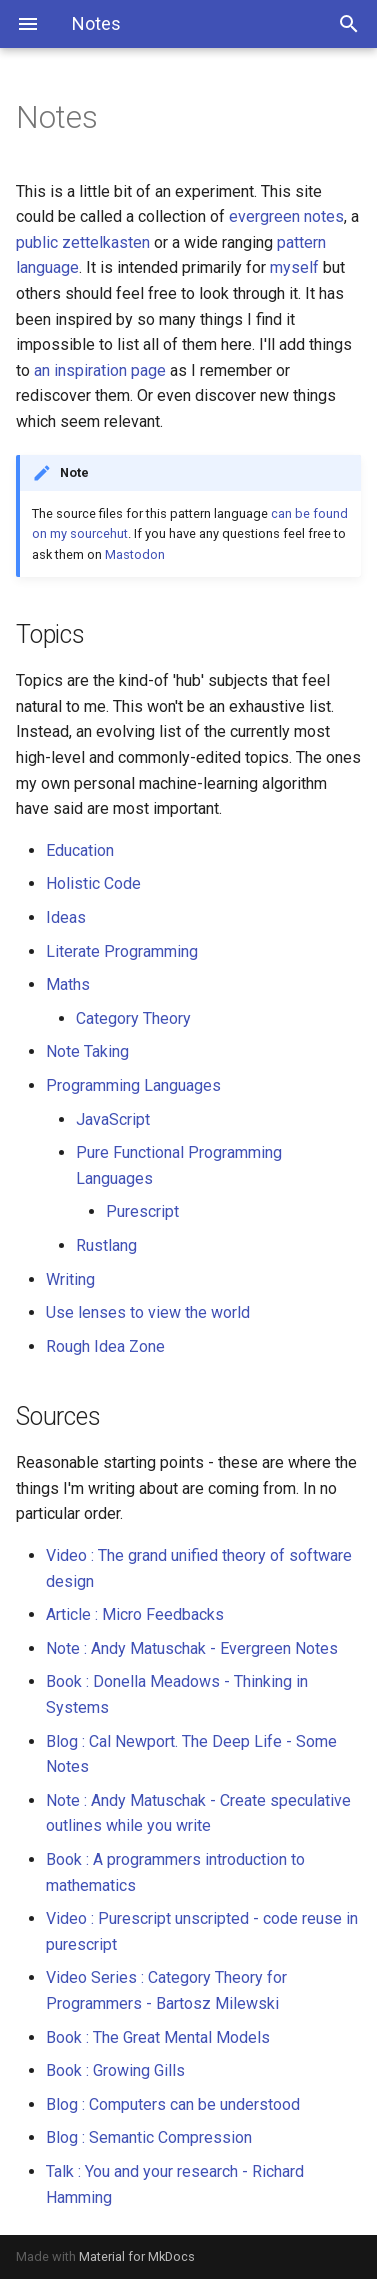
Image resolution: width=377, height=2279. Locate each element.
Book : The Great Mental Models (158, 2037)
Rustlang (106, 1245)
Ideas (66, 917)
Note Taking (87, 1051)
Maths (68, 984)
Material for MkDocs (137, 2256)
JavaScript (113, 1119)
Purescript (142, 1211)
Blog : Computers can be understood (173, 2104)
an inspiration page (100, 370)
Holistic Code (93, 883)
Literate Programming (122, 951)
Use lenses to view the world (148, 1312)
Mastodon (135, 554)
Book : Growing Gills (115, 2070)
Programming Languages (133, 1085)
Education (80, 850)
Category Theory (133, 1018)
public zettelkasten (83, 242)
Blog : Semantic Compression (149, 2137)
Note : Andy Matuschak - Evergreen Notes (192, 1648)
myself (294, 267)
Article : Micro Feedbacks (135, 1614)
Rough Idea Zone (105, 1346)
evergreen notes (286, 216)
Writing (70, 1279)
